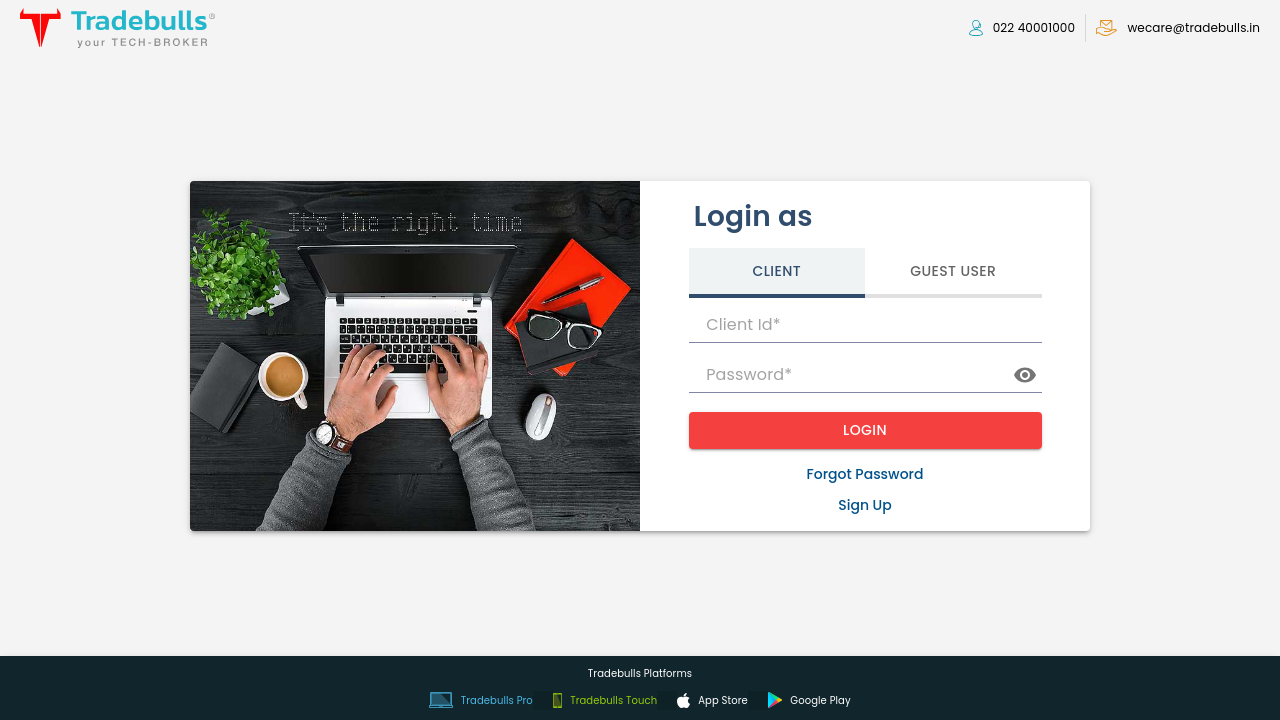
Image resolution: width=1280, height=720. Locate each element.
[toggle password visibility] (1025, 375)
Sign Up (865, 505)
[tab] (777, 273)
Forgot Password (865, 474)
